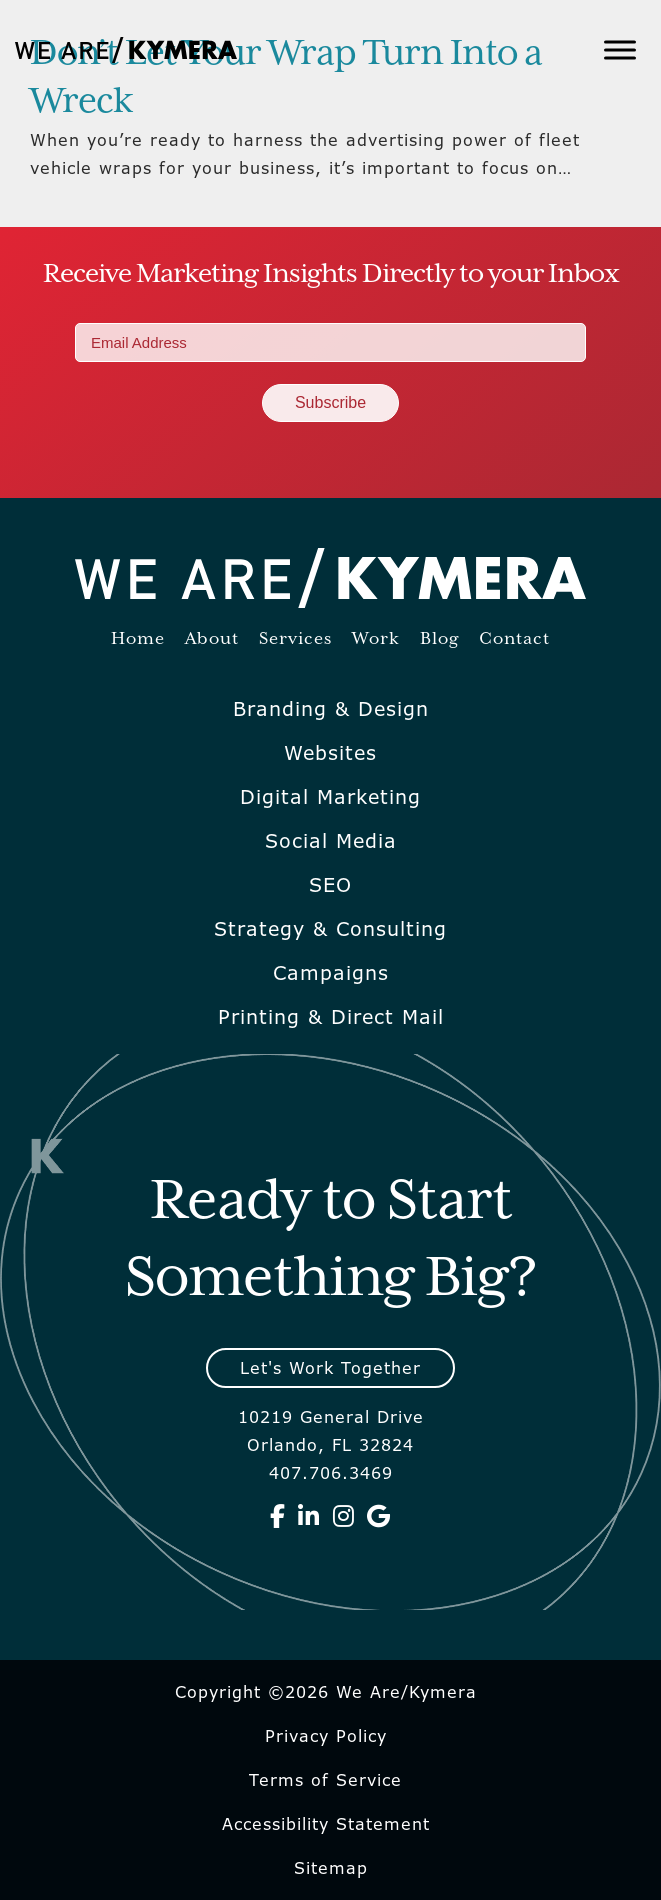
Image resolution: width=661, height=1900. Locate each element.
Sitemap (331, 1868)
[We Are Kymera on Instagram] (344, 1516)
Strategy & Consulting (330, 929)
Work (376, 639)
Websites (330, 753)
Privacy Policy (326, 1736)
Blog (439, 639)
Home (138, 639)
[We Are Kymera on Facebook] (278, 1516)
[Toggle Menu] (620, 49)
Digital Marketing (330, 797)
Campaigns (331, 973)
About (212, 639)
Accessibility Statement (326, 1824)
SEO (330, 885)
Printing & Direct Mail (331, 1017)
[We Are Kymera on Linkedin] (309, 1516)
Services (295, 639)
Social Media (331, 841)
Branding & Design (331, 709)
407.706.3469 (331, 1473)
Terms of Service (325, 1780)
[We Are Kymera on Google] (379, 1516)
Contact (514, 639)
